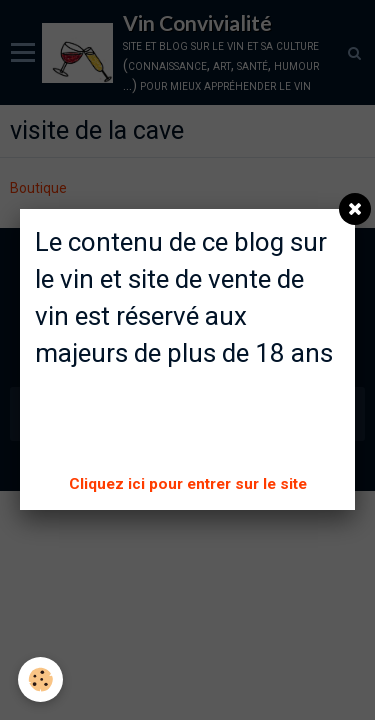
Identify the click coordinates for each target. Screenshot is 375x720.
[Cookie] (40, 679)
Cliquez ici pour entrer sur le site (188, 484)
